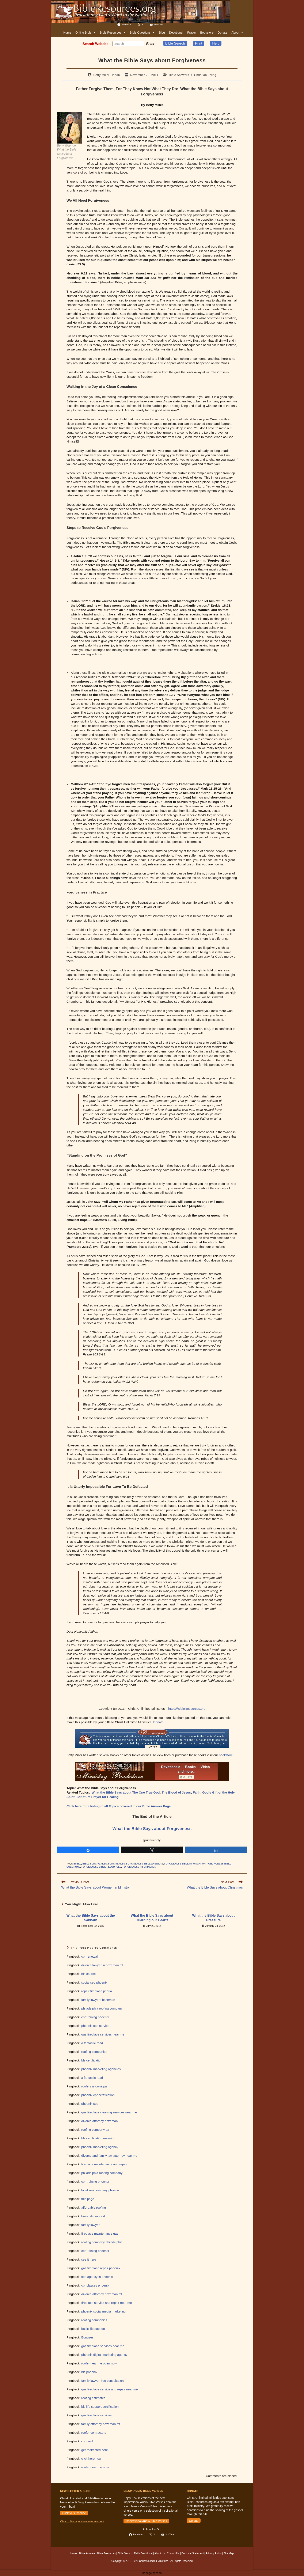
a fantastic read (92, 2043)
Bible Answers (179, 75)
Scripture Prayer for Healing (98, 1797)
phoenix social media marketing (103, 2311)
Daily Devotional (143, 2553)
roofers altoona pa (94, 2086)
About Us (159, 2553)
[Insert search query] (128, 43)
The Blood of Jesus (176, 1792)
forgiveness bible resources (101, 1867)
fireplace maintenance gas (99, 2233)
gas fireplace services (96, 2415)
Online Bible (85, 32)
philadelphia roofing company (101, 2008)
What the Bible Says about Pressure (213, 1918)
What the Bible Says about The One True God (126, 1792)
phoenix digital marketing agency (104, 2354)
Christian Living (205, 75)
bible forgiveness (95, 1863)
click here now (91, 2458)
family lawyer (90, 2225)
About (237, 32)
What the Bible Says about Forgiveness (152, 1828)
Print (198, 43)
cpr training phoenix (95, 2017)
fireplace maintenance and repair (104, 2164)
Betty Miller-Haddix (107, 75)
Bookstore (206, 32)
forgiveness (116, 1863)
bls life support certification (100, 2406)
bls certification (91, 2060)
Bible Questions (142, 32)
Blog (162, 32)
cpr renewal (89, 1956)
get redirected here (94, 2450)
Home (67, 32)
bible (77, 1863)
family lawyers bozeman (98, 2000)
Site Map (228, 2553)
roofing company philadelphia (101, 2242)
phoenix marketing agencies (101, 2069)
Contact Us (173, 2553)
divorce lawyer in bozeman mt (102, 1965)
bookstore (226, 1755)
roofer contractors (93, 2432)
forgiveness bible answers (144, 1863)
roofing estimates (93, 2398)
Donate (222, 32)
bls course (88, 1974)
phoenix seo (89, 2103)
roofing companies (94, 2051)
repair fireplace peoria (96, 1991)
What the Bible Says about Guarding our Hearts (152, 1918)
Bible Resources (113, 32)
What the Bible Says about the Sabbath (90, 1918)
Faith (196, 1792)
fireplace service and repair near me (106, 2302)
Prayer (191, 32)
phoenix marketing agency (99, 2147)
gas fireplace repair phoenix (100, 2268)
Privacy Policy (214, 2553)
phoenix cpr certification (98, 2095)
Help (215, 43)
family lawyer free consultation (102, 2380)
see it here (88, 2259)
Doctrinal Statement (193, 2553)
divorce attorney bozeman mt (101, 2294)
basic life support (93, 2216)
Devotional (176, 32)
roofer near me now (95, 2467)
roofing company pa (95, 2129)
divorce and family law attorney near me (109, 2155)
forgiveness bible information (184, 1863)
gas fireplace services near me (102, 2034)
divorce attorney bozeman (99, 2121)
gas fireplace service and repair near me (109, 2389)
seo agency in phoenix (97, 2277)
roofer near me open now (99, 2363)
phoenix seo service (95, 2025)
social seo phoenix (94, 1982)
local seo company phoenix (100, 2190)
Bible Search (175, 43)
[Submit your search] (140, 43)
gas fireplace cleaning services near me (109, 2112)
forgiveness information (139, 1867)
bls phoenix (89, 2372)
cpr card (87, 2441)
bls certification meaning (98, 2138)
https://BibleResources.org (186, 1708)
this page (87, 2199)
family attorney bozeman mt (100, 2424)
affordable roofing (93, 2207)
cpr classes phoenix (95, 2285)
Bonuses (87, 2337)
